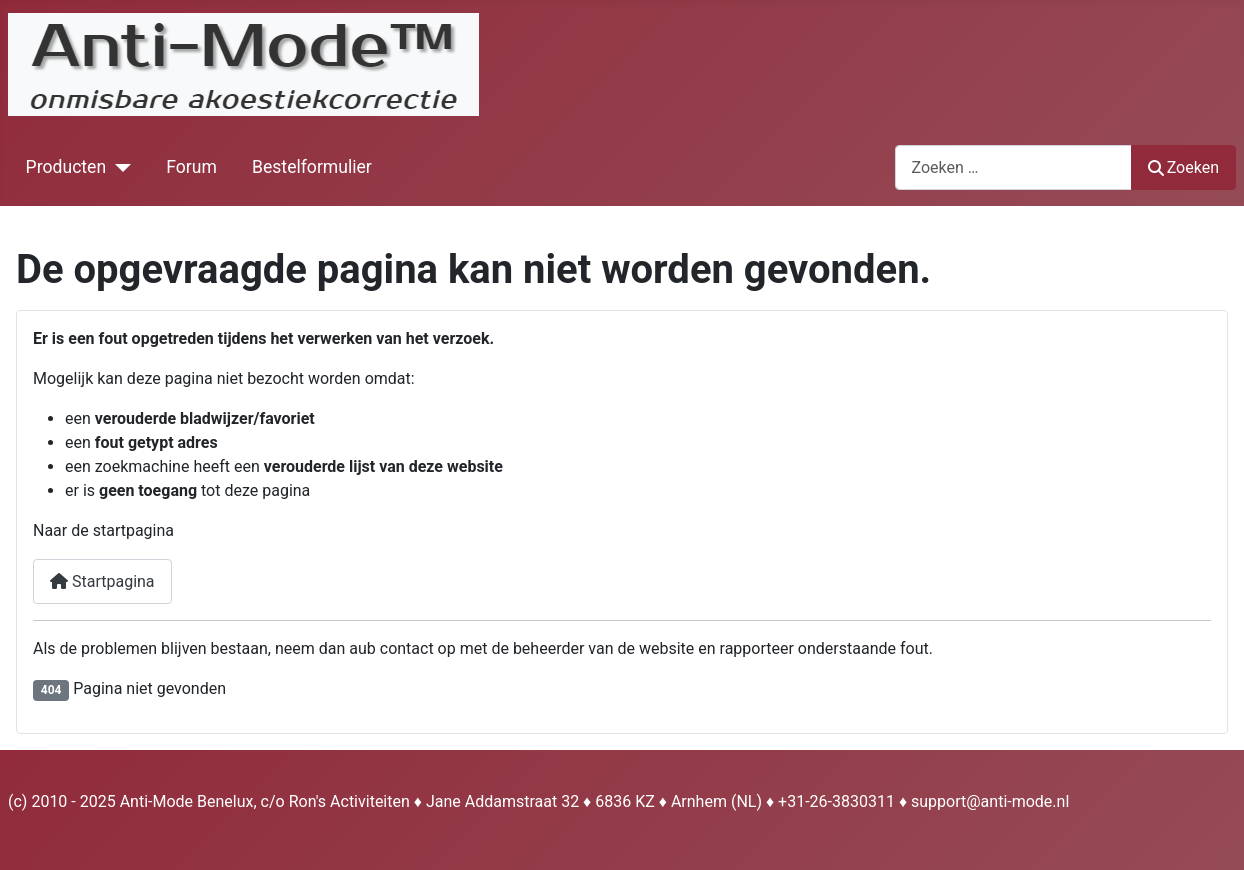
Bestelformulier (312, 167)
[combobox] (1013, 167)
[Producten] (118, 167)
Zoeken (1184, 167)
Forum (191, 167)
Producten (66, 167)
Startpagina (102, 581)
